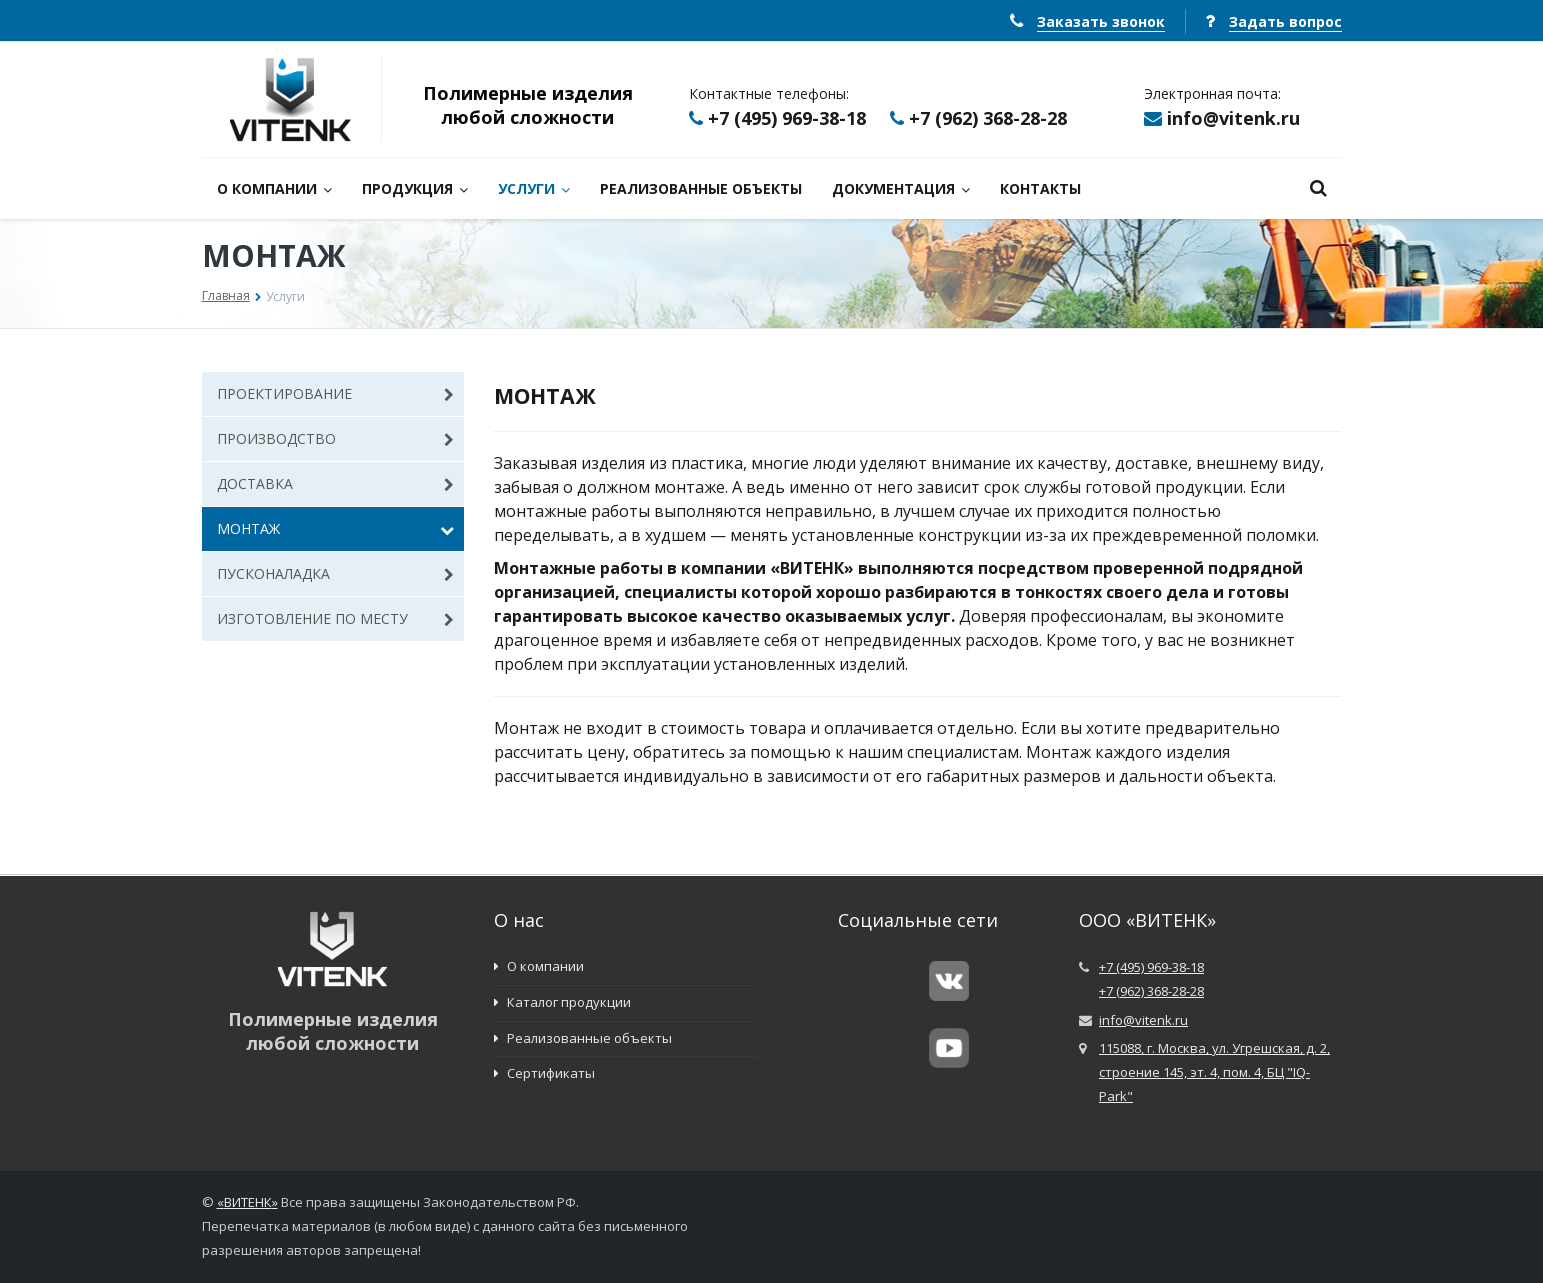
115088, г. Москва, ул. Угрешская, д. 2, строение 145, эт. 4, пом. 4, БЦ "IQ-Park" (1214, 1072)
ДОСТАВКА (336, 483)
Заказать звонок (1101, 21)
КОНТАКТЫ (1040, 188)
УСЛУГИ (534, 188)
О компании (539, 966)
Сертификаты (544, 1073)
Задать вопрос (1285, 21)
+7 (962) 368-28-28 (988, 118)
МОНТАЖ (336, 528)
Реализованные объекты (583, 1038)
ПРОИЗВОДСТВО (336, 438)
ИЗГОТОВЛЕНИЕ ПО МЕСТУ (336, 618)
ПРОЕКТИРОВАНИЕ (336, 393)
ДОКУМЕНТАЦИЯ (901, 188)
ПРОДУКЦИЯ (415, 188)
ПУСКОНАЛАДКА (336, 573)
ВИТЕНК (248, 1202)
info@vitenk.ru (1233, 118)
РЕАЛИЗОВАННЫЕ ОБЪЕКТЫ (701, 188)
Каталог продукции (562, 1002)
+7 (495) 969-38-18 (787, 118)
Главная (226, 295)
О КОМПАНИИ (274, 188)
